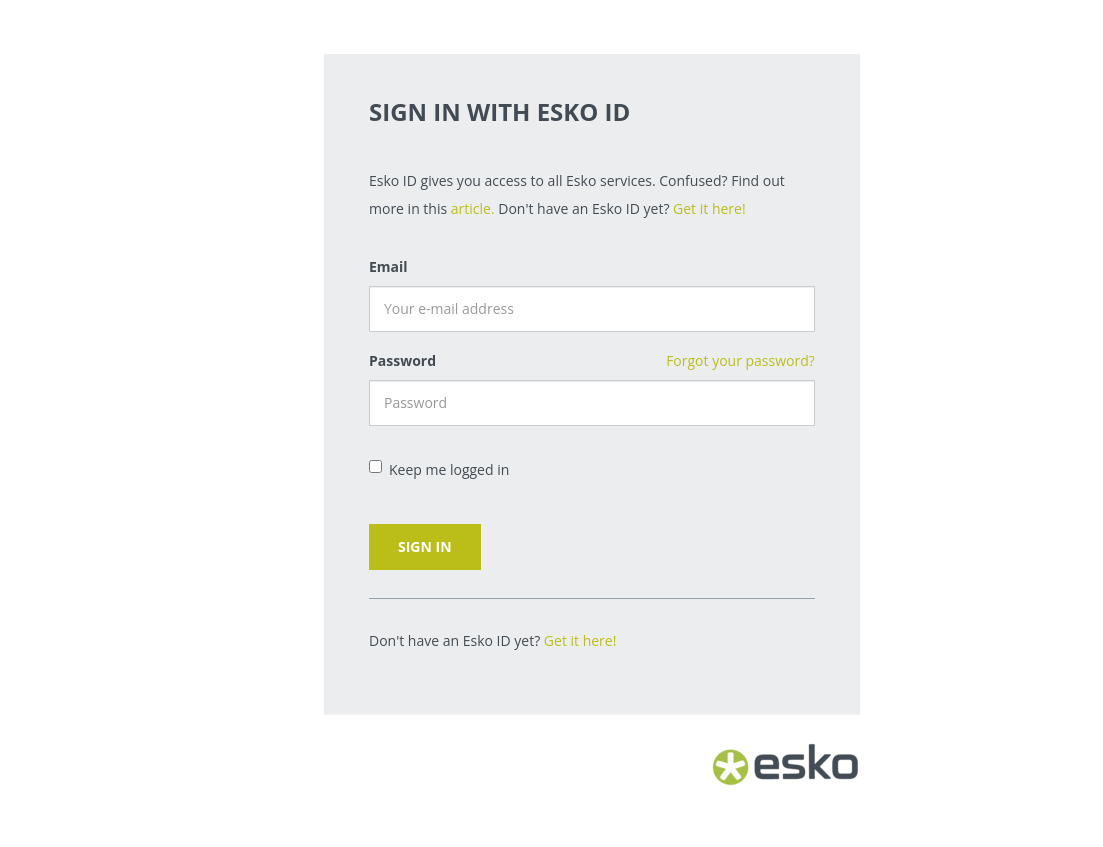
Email (388, 266)
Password (402, 360)
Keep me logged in (439, 469)
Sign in (425, 546)
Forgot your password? (740, 360)
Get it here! (709, 208)
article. (473, 208)
